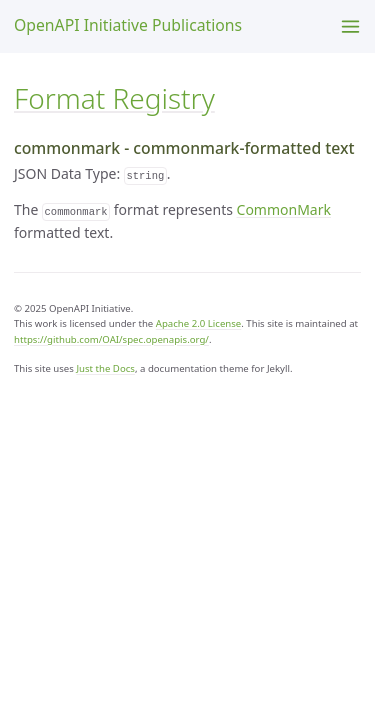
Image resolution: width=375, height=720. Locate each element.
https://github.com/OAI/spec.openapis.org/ (111, 339)
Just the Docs (105, 368)
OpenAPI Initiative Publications (128, 25)
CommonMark (284, 209)
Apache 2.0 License (199, 323)
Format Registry (114, 98)
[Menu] (350, 26)
